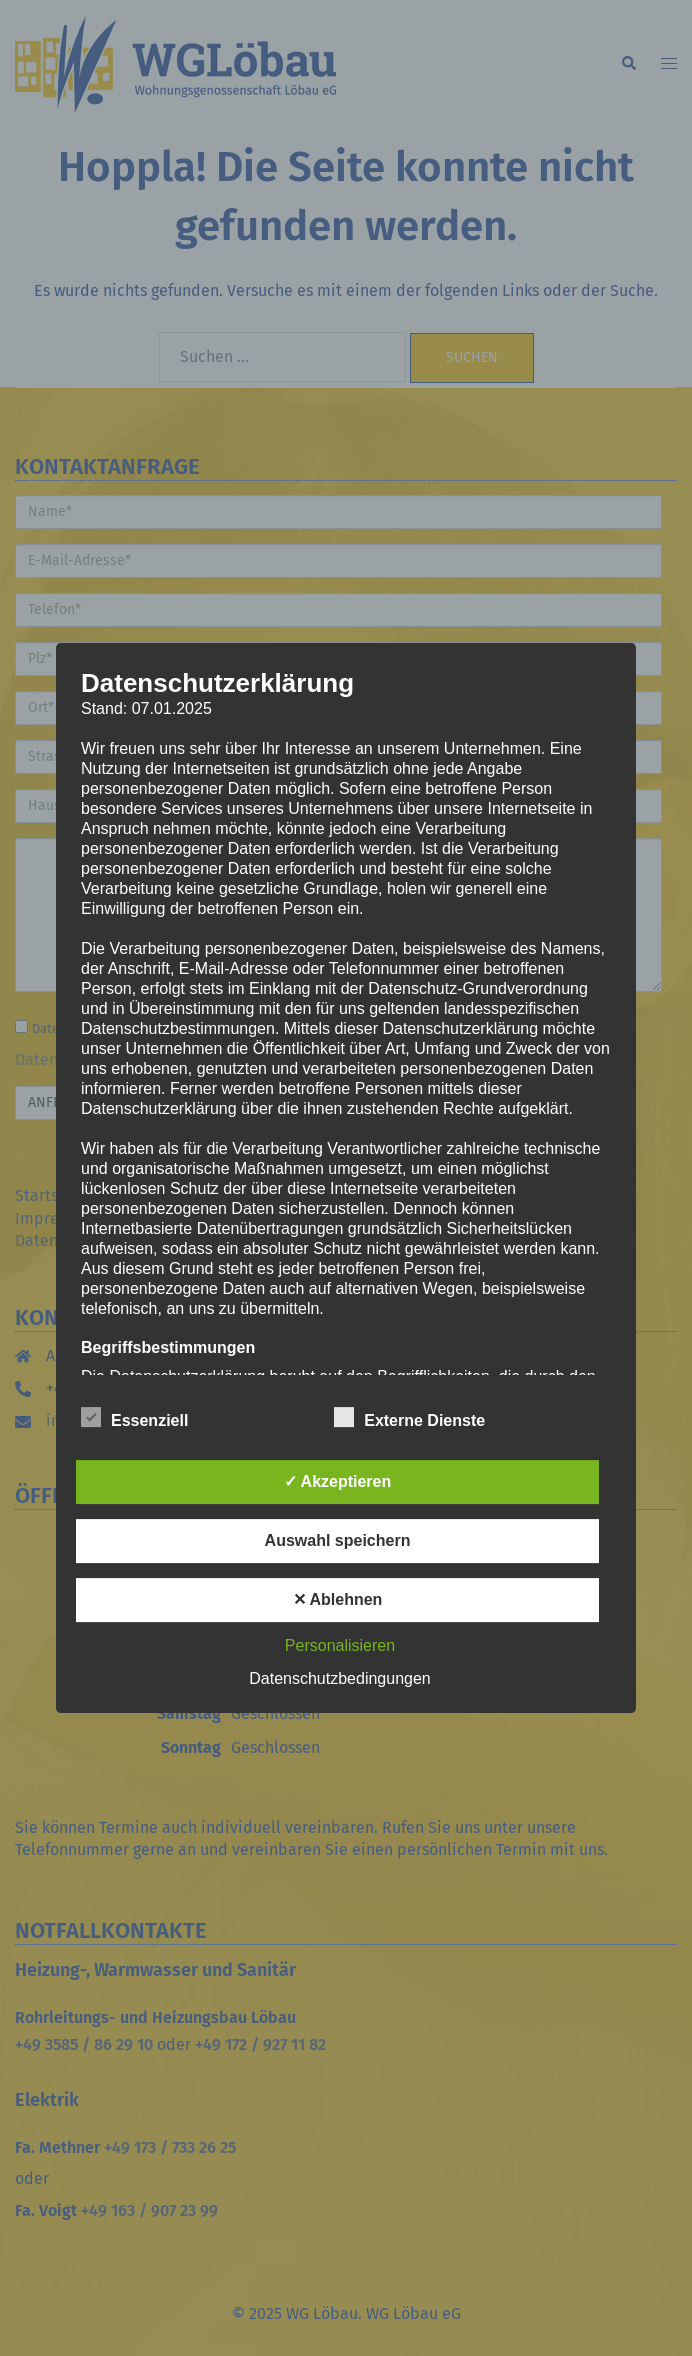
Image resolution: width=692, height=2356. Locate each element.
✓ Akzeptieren (338, 1481)
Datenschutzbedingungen (339, 1678)
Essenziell (134, 1418)
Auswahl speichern (338, 1540)
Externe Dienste (409, 1418)
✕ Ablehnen (338, 1599)
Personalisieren (340, 1645)
